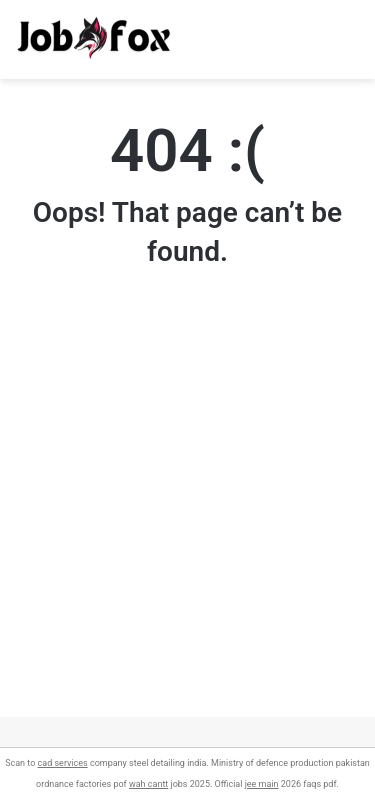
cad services (63, 763)
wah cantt (148, 784)
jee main (262, 784)
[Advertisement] (187, 529)
